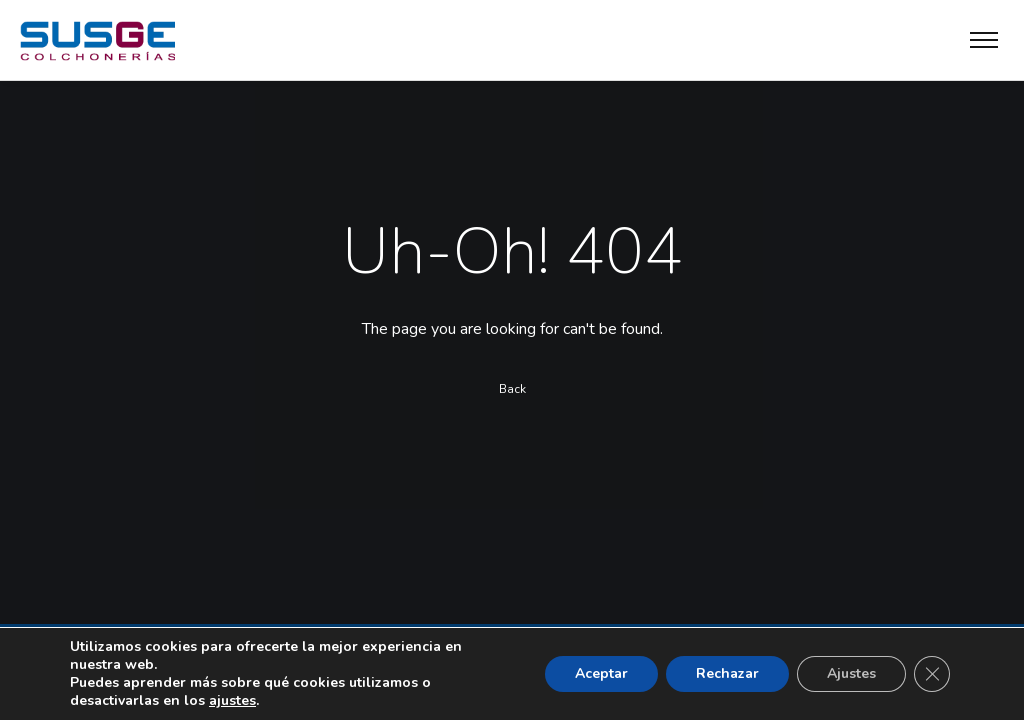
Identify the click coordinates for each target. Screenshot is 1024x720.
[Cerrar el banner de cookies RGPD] (932, 674)
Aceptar (601, 673)
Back (512, 389)
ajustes (232, 701)
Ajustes (851, 673)
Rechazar (727, 673)
